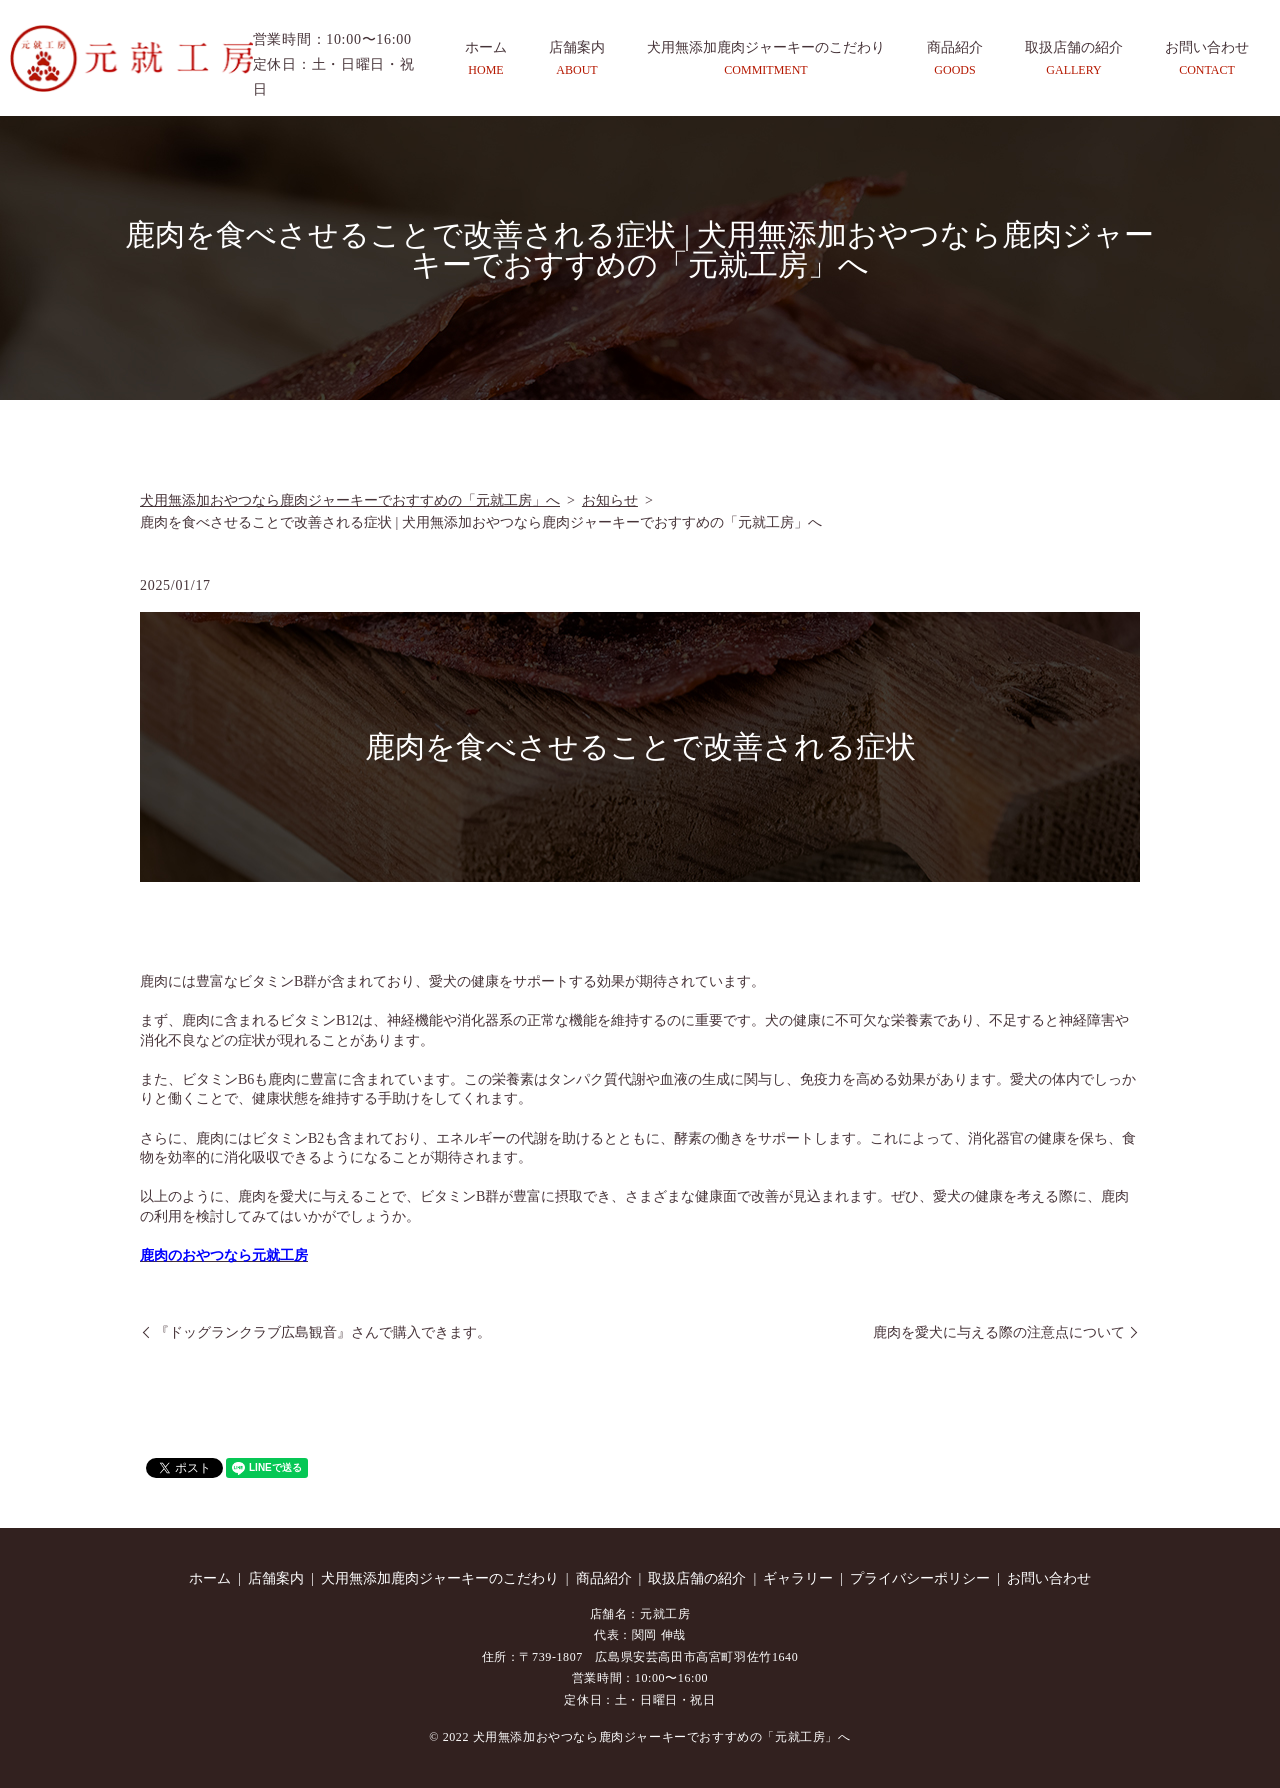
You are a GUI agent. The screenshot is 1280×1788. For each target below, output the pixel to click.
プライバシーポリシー (920, 1578)
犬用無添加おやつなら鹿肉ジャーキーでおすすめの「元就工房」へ (350, 500)
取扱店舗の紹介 (1074, 59)
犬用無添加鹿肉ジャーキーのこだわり (766, 59)
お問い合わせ (1207, 59)
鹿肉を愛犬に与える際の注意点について (999, 1332)
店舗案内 (577, 59)
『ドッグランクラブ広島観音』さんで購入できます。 (323, 1332)
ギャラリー (798, 1578)
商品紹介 (955, 59)
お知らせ (610, 500)
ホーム (486, 59)
